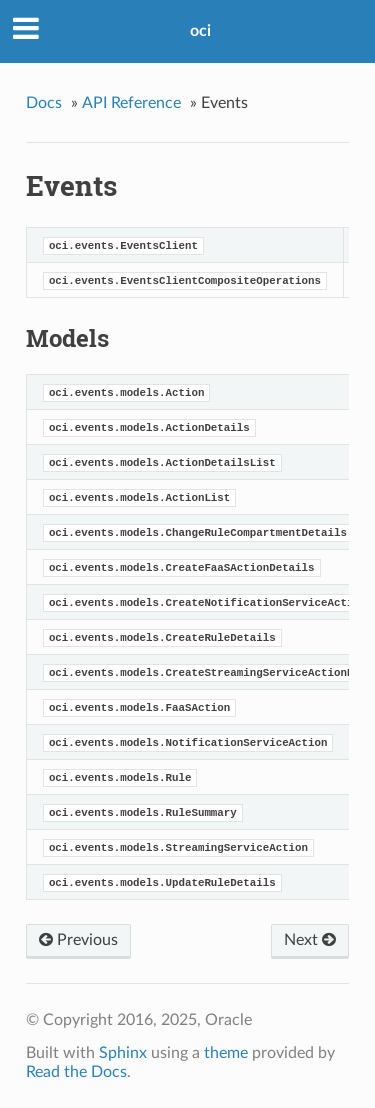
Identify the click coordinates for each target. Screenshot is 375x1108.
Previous (78, 940)
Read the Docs (76, 1072)
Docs (44, 103)
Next (310, 940)
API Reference (131, 103)
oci (200, 31)
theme (226, 1053)
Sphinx (123, 1053)
